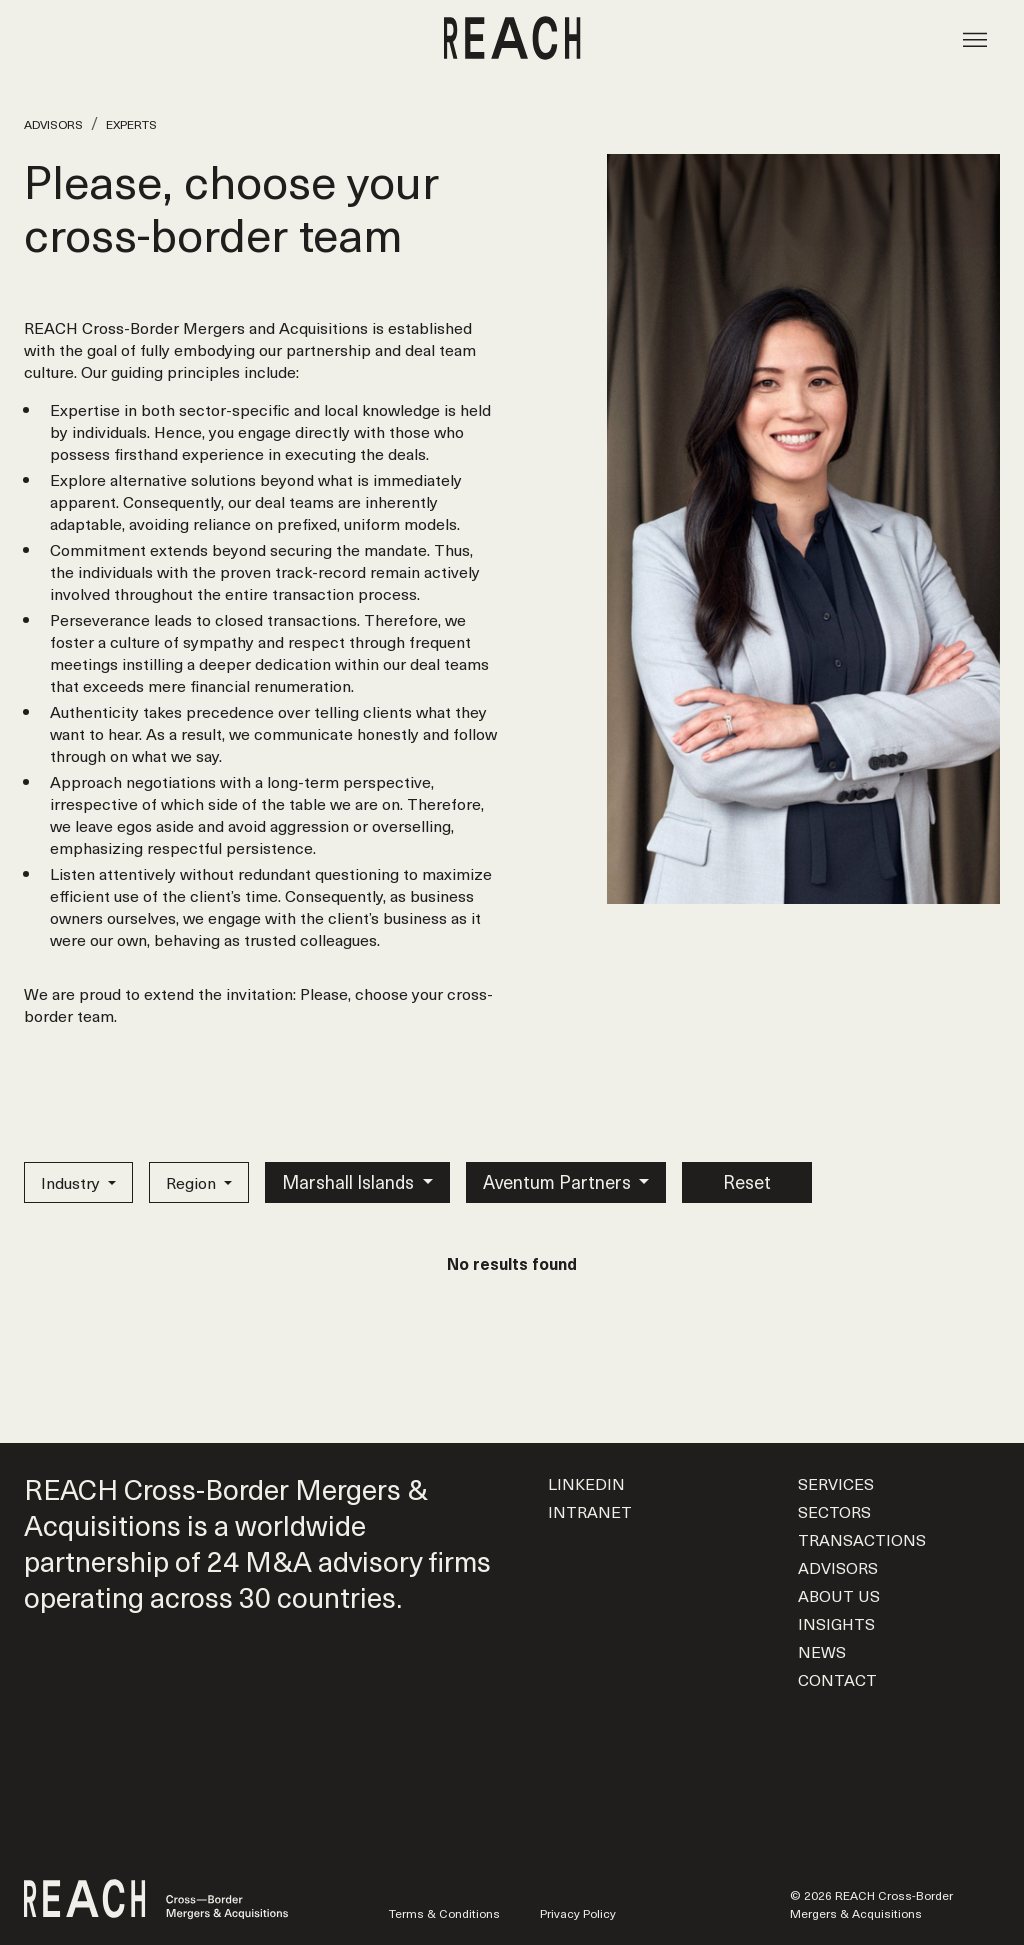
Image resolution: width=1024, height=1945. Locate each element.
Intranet (590, 1511)
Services (836, 1483)
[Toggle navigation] (975, 38)
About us (839, 1595)
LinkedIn (586, 1483)
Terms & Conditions (444, 1913)
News (822, 1651)
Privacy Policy (578, 1913)
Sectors (834, 1511)
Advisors (53, 124)
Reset (747, 1181)
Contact (837, 1679)
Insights (836, 1623)
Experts (131, 124)
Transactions (862, 1539)
